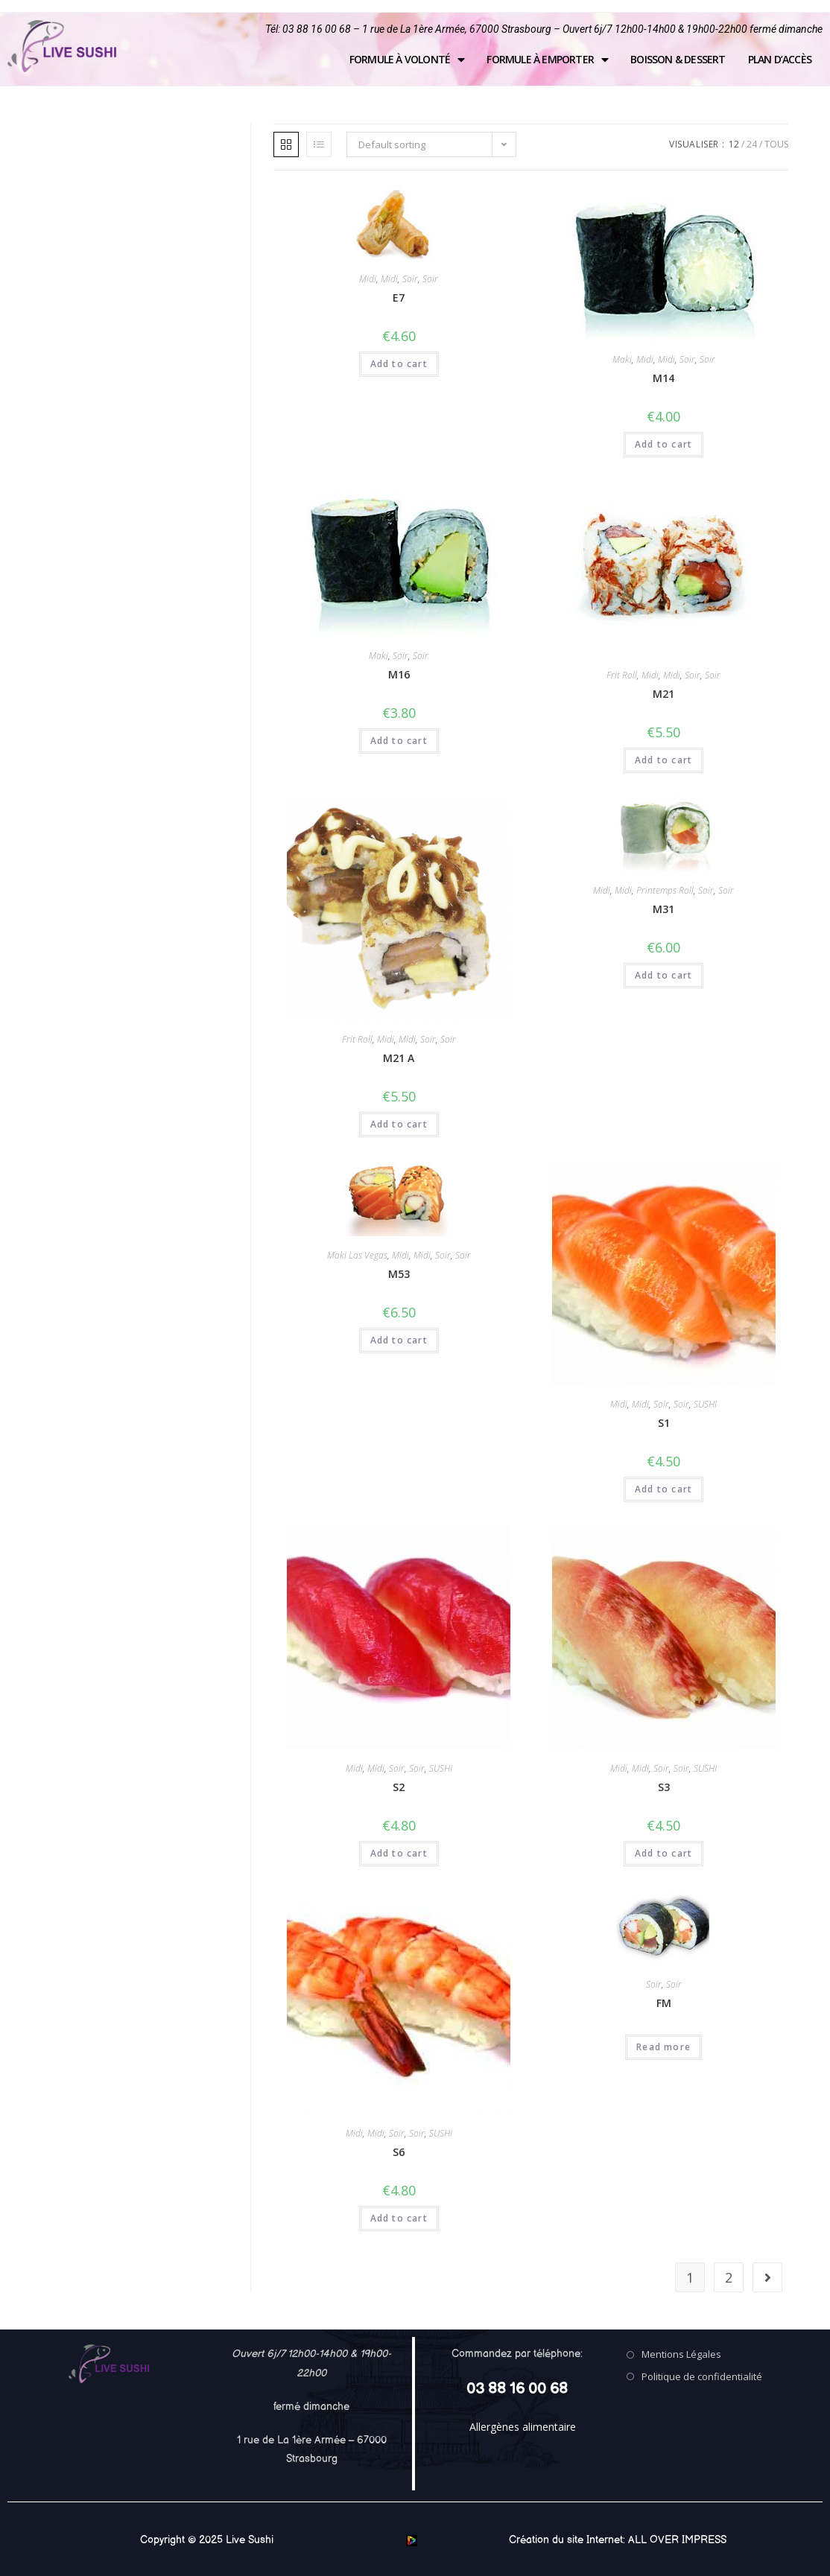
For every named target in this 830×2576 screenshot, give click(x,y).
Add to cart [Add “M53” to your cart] (399, 1340)
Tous (776, 144)
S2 (399, 1787)
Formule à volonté (407, 59)
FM (663, 2003)
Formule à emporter (547, 59)
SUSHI (705, 1404)
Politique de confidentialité (701, 2376)
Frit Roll (621, 675)
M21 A (398, 1058)
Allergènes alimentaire (522, 2427)
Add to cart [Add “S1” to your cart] (663, 1489)
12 (734, 144)
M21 (663, 694)
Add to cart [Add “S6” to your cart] (399, 2218)
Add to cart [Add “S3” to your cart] (663, 1853)
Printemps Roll (665, 890)
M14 (663, 378)
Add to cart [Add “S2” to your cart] (399, 1853)
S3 (664, 1787)
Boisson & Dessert (677, 59)
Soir (410, 279)
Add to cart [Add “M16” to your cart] (399, 740)
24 (752, 144)
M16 (399, 674)
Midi (367, 279)
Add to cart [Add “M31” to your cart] (663, 975)
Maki (622, 359)
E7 (399, 297)
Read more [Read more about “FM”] (663, 2047)
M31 (663, 909)
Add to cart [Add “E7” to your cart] (399, 363)
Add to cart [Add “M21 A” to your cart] (399, 1124)
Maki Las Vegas (357, 1255)
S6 (399, 2152)
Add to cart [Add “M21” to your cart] (663, 760)
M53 (399, 1274)
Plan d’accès (779, 59)
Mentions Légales (681, 2354)
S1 (664, 1423)
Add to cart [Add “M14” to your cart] (663, 444)
